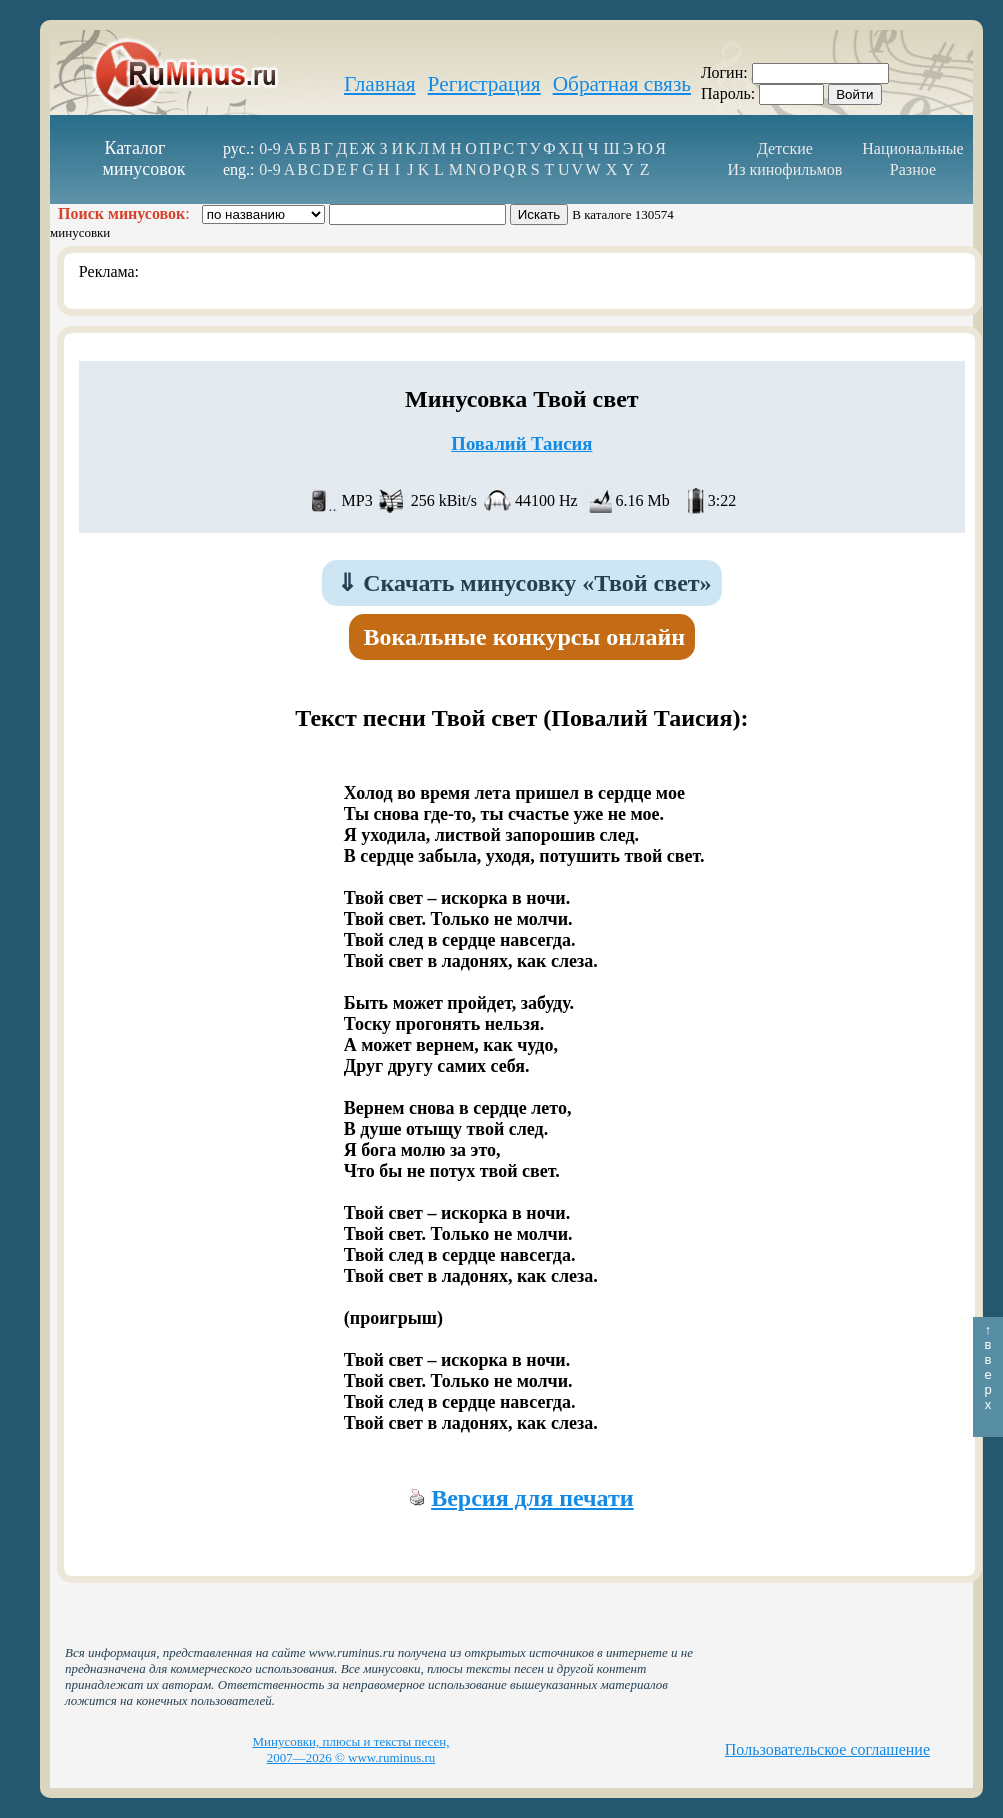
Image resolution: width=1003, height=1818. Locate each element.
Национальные (912, 148)
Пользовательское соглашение (827, 1749)
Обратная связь (622, 84)
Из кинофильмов (785, 169)
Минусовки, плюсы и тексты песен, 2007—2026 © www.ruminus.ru (350, 1749)
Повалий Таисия (521, 443)
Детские (785, 148)
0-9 (269, 148)
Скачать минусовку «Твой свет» (524, 583)
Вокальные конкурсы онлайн (525, 637)
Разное (913, 169)
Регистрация (484, 84)
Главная (380, 84)
